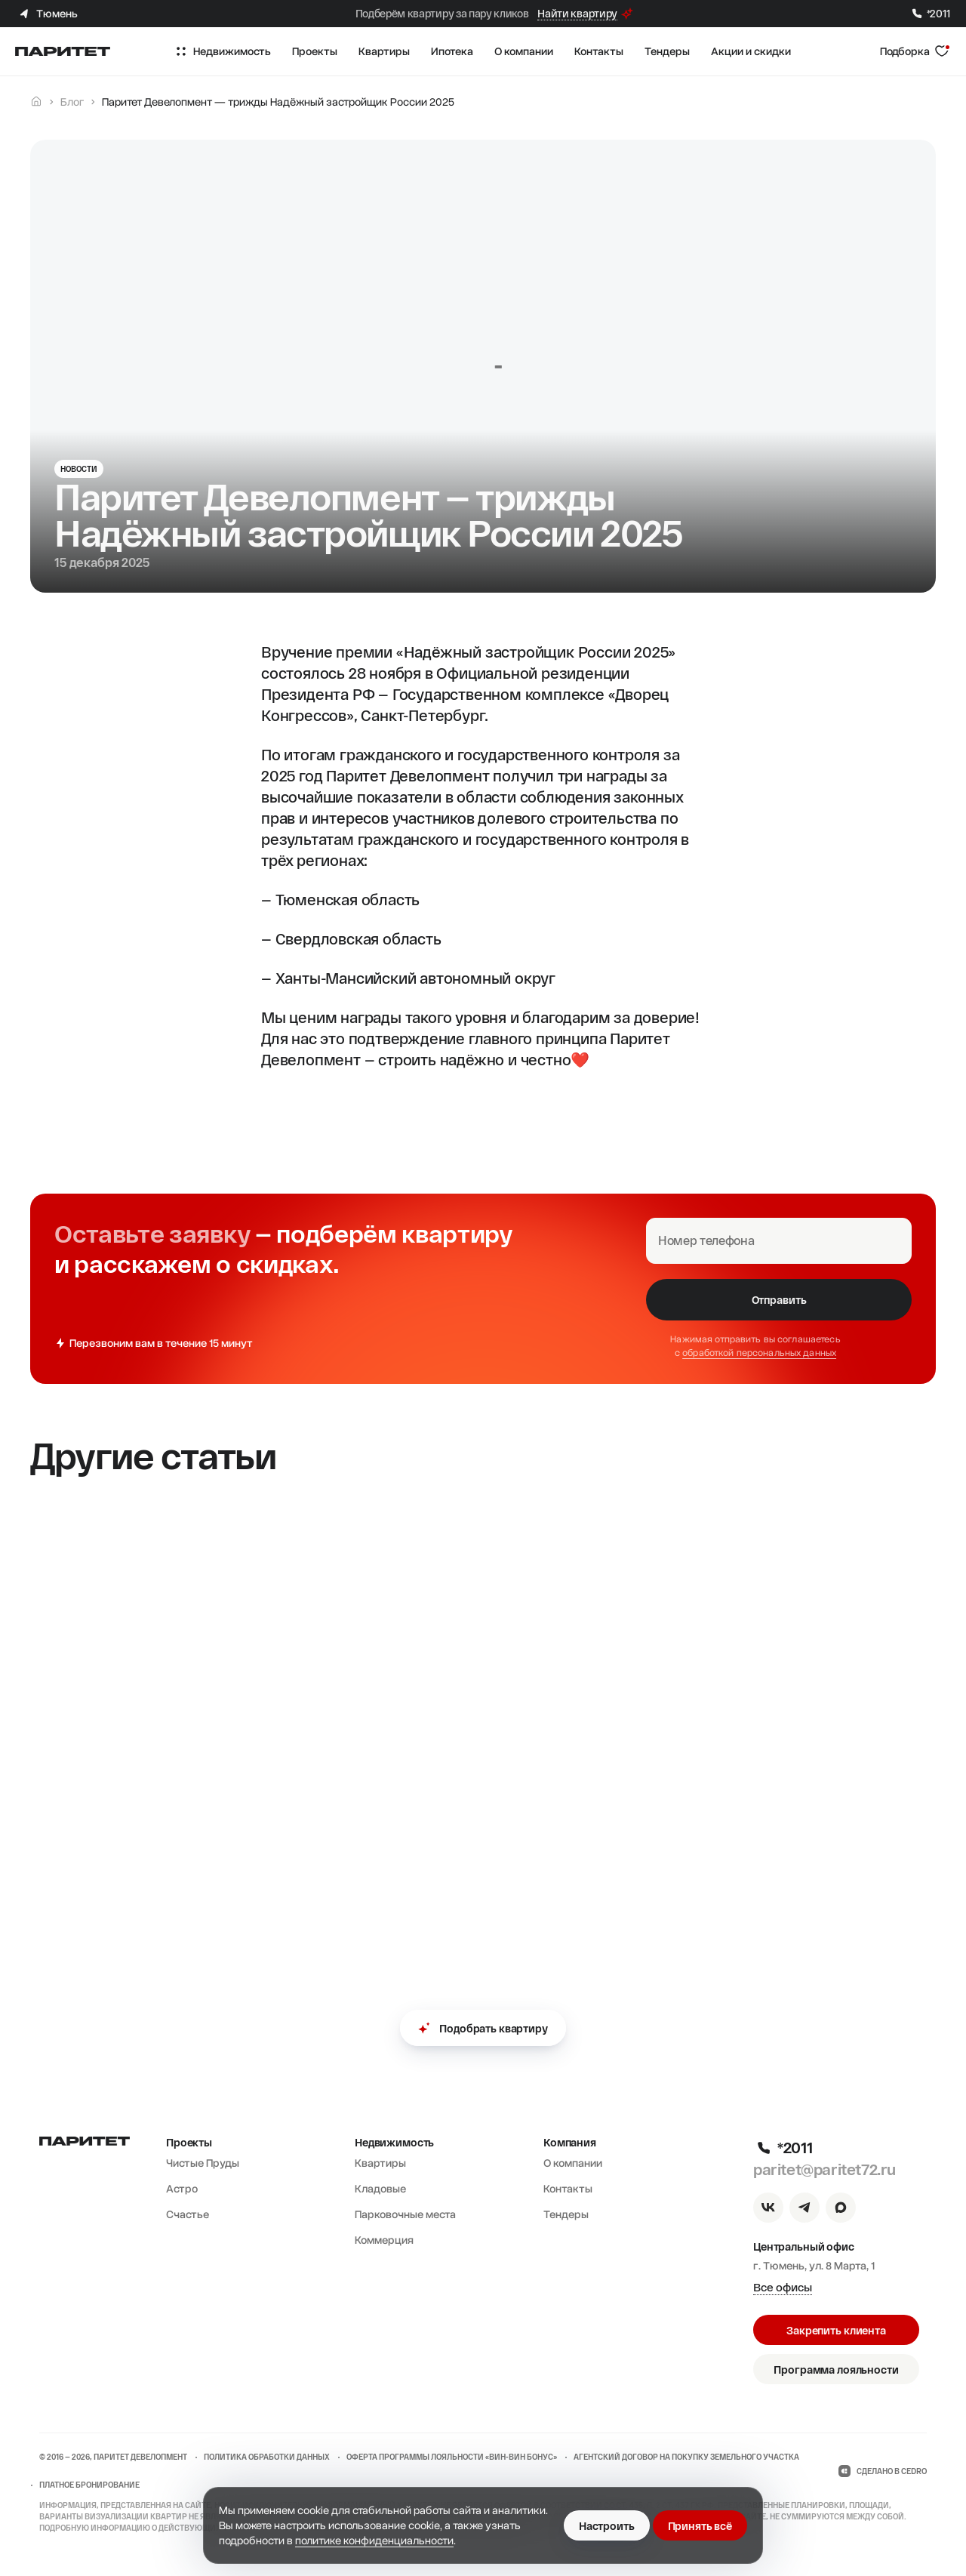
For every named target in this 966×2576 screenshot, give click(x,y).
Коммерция (384, 2240)
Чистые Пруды (202, 2163)
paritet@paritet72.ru (824, 2169)
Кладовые (380, 2188)
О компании (572, 2163)
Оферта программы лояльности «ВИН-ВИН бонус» (451, 2456)
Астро (182, 2188)
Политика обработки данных (267, 2456)
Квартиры (380, 2163)
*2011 (930, 13)
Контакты (567, 2188)
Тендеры (566, 2214)
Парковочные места (405, 2214)
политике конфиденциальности (374, 2540)
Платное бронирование (89, 2484)
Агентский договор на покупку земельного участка (686, 2456)
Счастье (187, 2214)
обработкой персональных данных (759, 1353)
